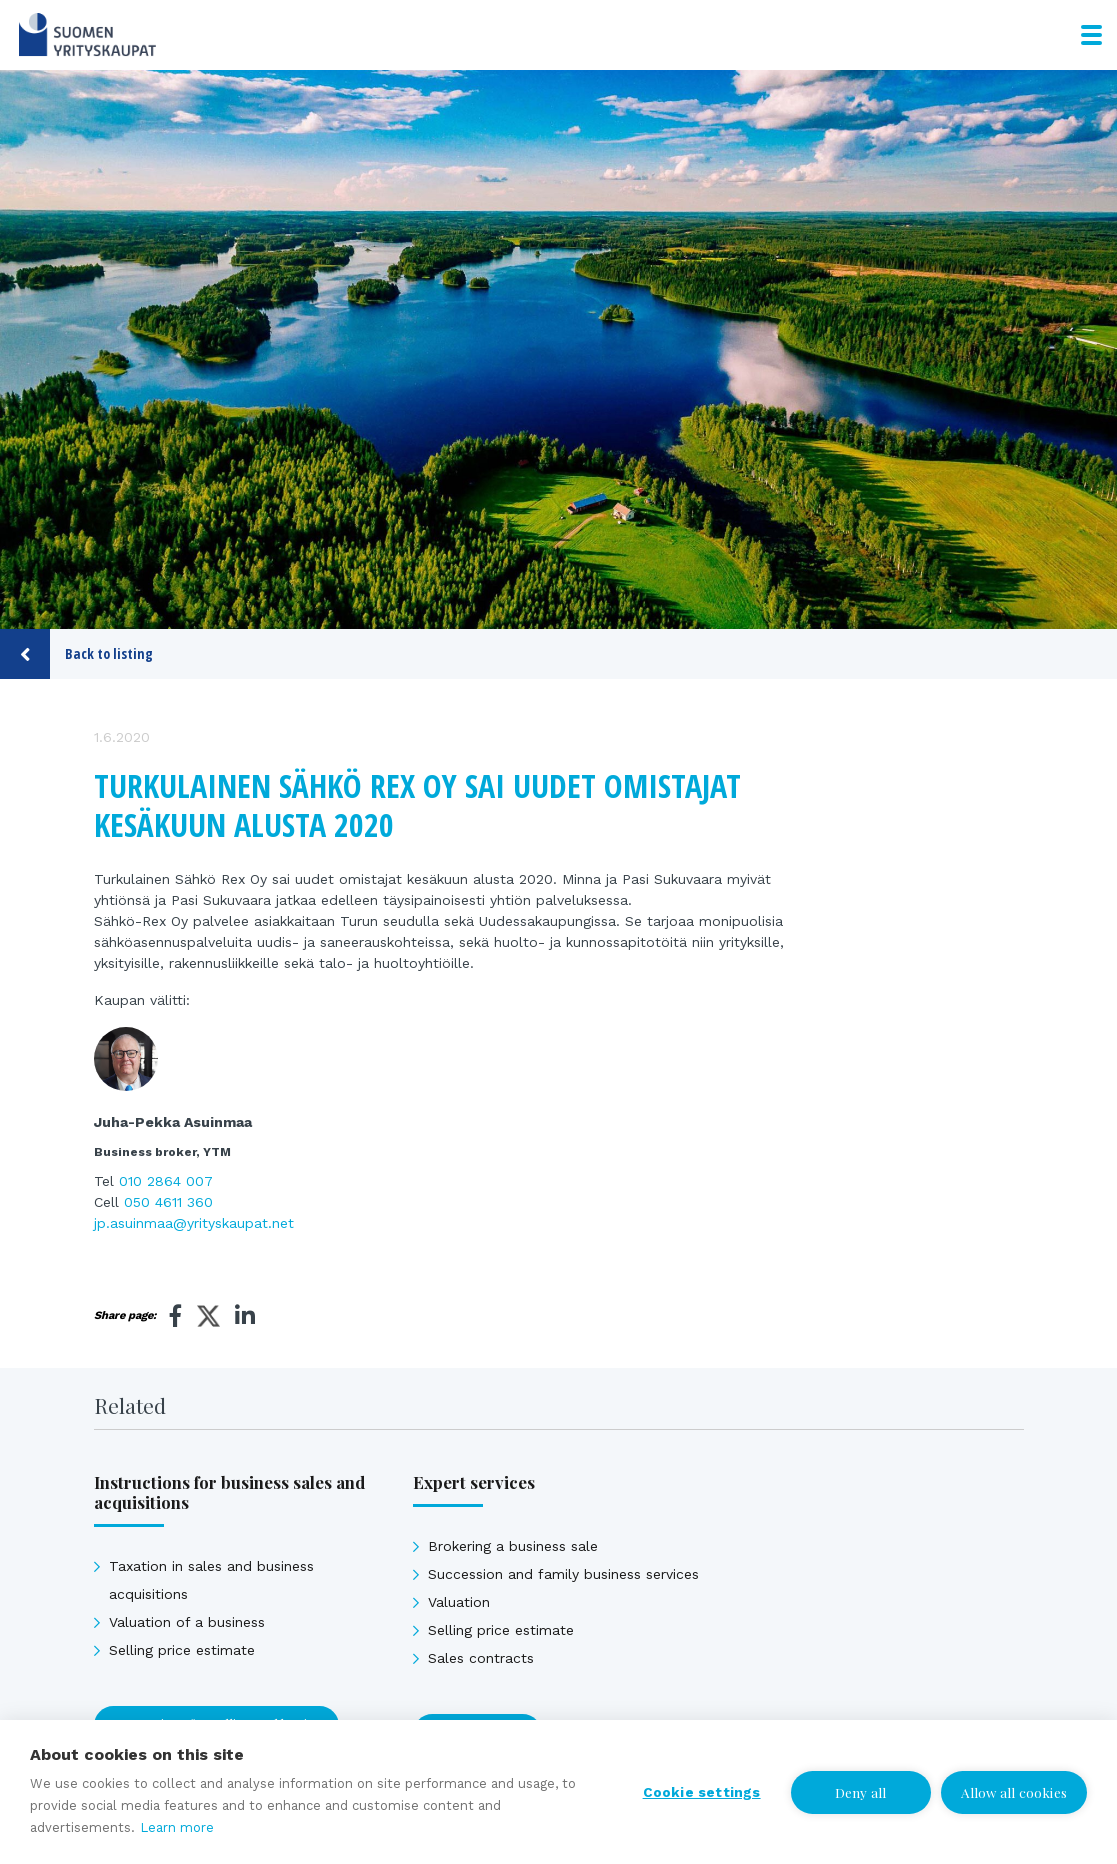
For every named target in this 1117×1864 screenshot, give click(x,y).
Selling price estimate (182, 1650)
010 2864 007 (166, 1181)
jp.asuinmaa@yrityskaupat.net (194, 1223)
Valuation (459, 1602)
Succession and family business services (563, 1574)
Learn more (177, 1827)
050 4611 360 (168, 1202)
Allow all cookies (1014, 1792)
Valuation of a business (187, 1622)
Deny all (861, 1792)
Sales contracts (481, 1658)
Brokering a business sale (513, 1546)
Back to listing (76, 654)
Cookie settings (702, 1792)
